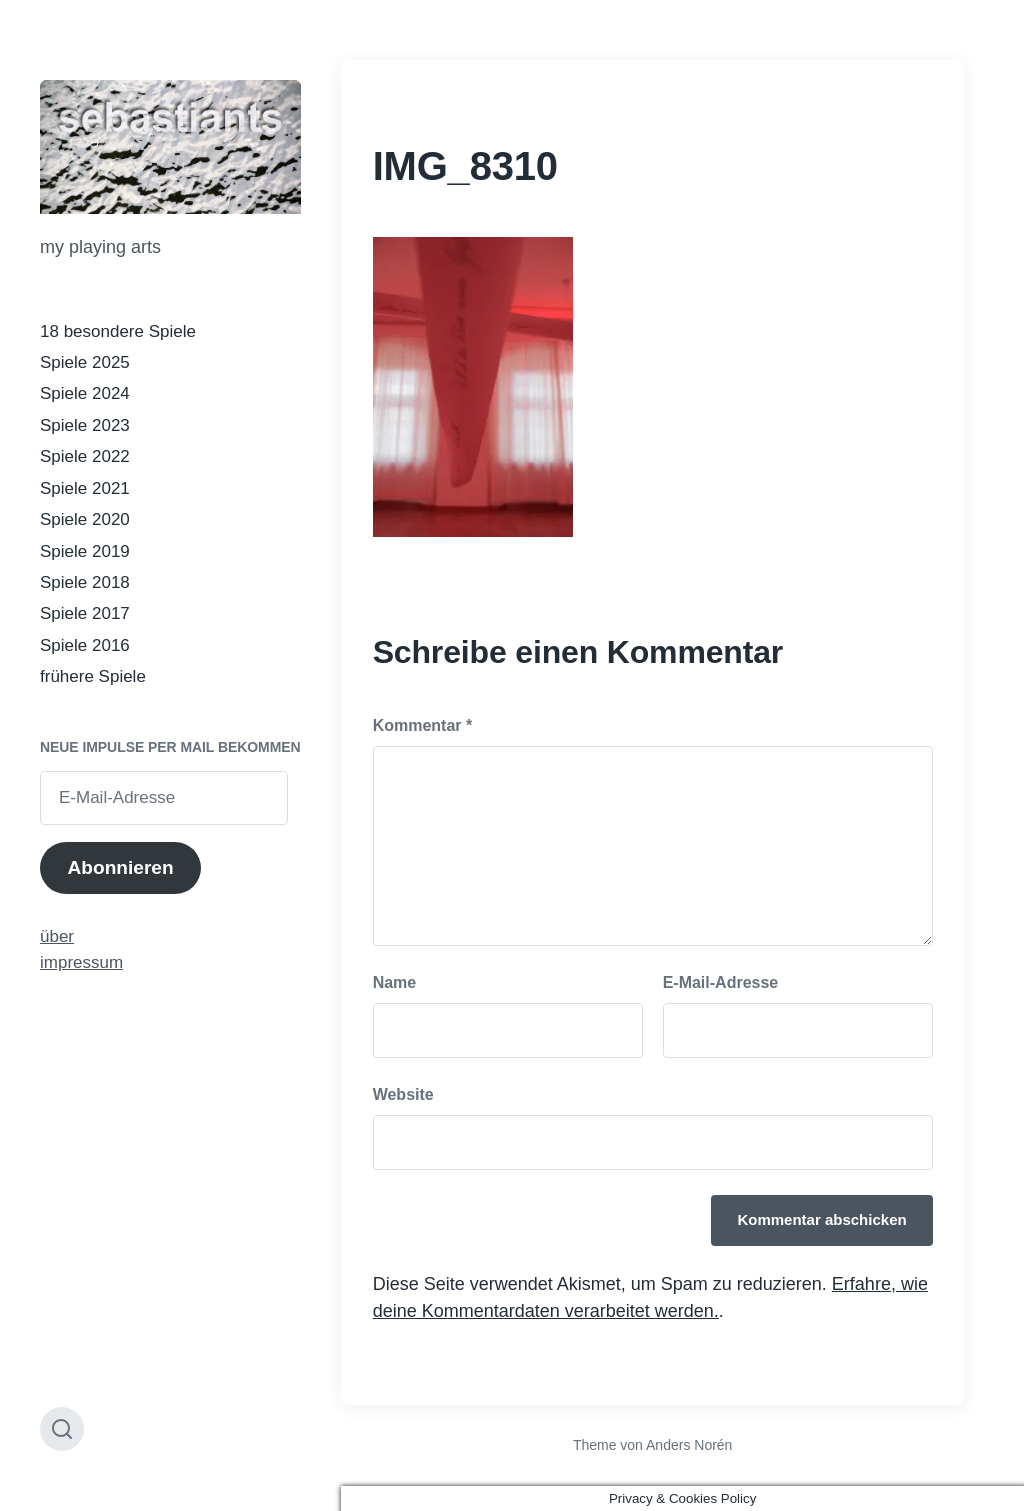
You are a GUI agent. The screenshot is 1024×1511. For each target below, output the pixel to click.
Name (395, 982)
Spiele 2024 (85, 393)
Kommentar (423, 725)
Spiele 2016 (85, 645)
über (57, 936)
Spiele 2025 (85, 362)
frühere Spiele (93, 676)
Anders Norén (689, 1445)
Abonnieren (120, 867)
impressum (81, 962)
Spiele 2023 (85, 425)
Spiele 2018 (85, 582)
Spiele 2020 (85, 519)
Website (403, 1094)
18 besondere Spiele (118, 331)
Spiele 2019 (85, 551)
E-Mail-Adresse (721, 982)
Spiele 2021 (85, 488)
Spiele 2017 (85, 613)
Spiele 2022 (85, 456)
